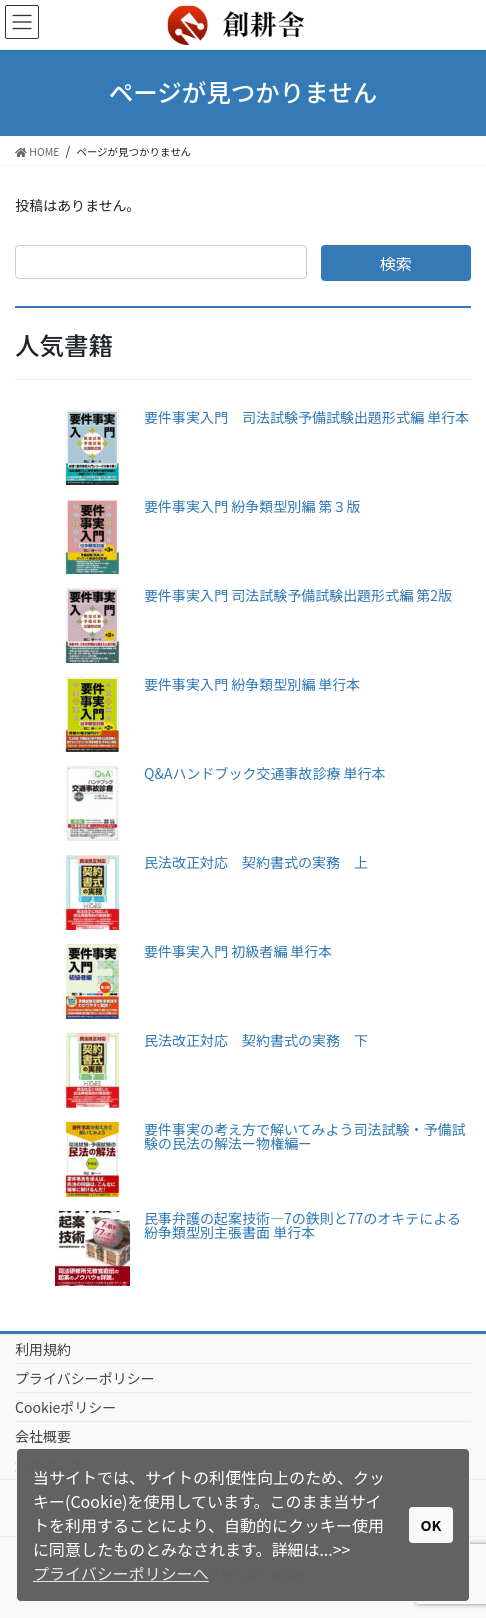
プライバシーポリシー (85, 1378)
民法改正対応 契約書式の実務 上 (256, 862)
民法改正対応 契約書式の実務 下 (256, 1040)
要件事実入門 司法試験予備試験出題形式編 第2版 (298, 595)
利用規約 (43, 1349)
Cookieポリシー (65, 1407)
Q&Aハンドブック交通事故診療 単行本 (265, 773)
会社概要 (43, 1436)
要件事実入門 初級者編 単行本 (238, 951)
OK (431, 1524)
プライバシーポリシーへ (121, 1573)
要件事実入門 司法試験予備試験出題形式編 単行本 (306, 417)
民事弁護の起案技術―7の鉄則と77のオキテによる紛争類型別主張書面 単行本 (302, 1225)
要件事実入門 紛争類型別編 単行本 (252, 684)
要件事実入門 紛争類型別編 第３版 (252, 506)
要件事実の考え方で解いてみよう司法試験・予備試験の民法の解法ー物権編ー (305, 1136)
